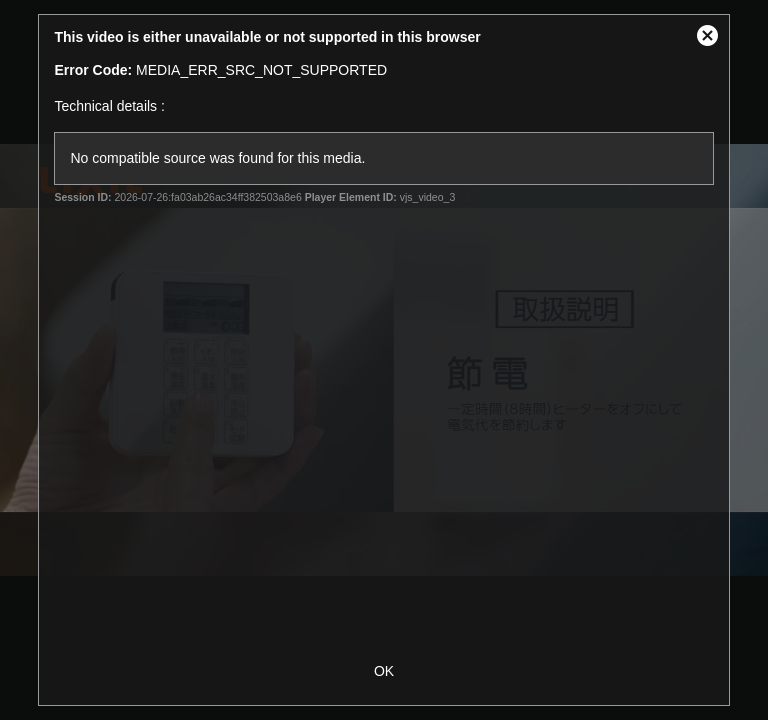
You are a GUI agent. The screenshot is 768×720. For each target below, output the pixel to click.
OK (384, 671)
